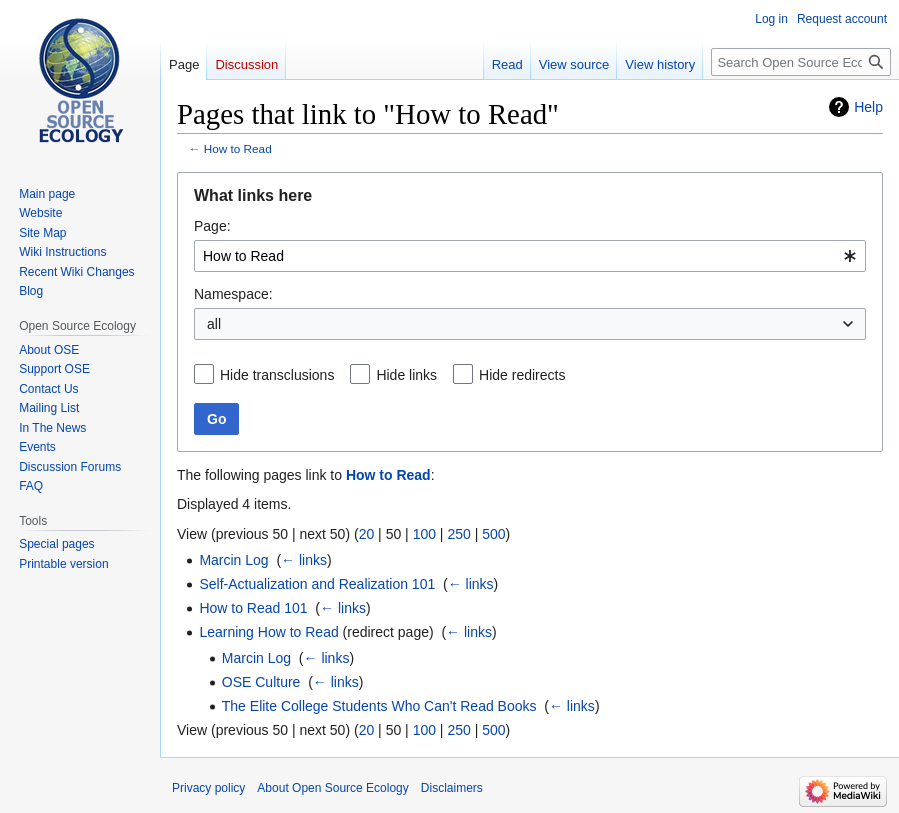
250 (458, 534)
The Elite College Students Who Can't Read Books (379, 706)
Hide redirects (522, 375)
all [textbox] (214, 324)
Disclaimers (452, 788)
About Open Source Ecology (332, 788)
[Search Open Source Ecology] (801, 62)
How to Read (238, 148)
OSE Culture (261, 682)
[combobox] (530, 256)
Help (868, 107)
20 (367, 534)
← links (304, 560)
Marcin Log (233, 560)
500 (493, 534)
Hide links (406, 375)
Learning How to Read (268, 632)
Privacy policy (208, 788)
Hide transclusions (277, 375)
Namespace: (233, 294)
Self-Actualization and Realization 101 (317, 584)
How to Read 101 (253, 608)
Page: (212, 226)
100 (424, 534)
